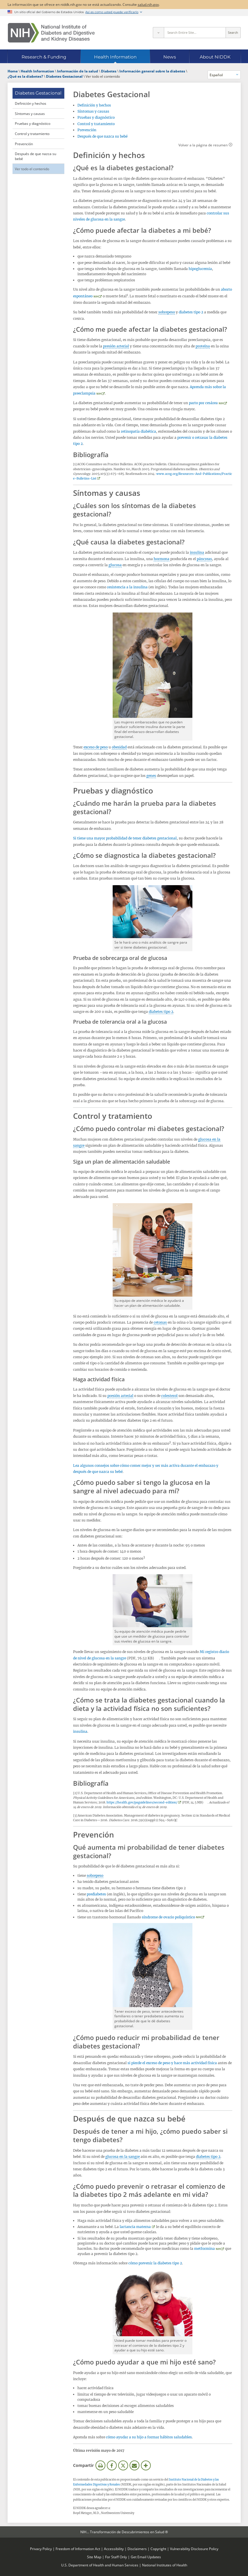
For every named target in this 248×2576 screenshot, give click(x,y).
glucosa (115, 565)
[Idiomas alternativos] (224, 74)
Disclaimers (137, 2548)
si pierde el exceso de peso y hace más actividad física (172, 2063)
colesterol (169, 1395)
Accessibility (114, 2548)
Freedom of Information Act (78, 2548)
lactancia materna (135, 2227)
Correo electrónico (134, 2465)
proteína (203, 346)
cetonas (160, 1322)
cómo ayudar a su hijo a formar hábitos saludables (149, 2437)
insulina (197, 552)
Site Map (94, 2556)
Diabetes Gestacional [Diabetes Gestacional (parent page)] (38, 93)
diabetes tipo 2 (191, 312)
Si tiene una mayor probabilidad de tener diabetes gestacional (125, 838)
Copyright (158, 2548)
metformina (204, 2248)
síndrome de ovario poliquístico (168, 1917)
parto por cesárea (203, 403)
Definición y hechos (30, 103)
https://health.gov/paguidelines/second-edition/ (142, 1802)
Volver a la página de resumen (203, 145)
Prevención (24, 143)
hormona (161, 559)
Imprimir (100, 2465)
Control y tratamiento (32, 133)
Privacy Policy (41, 2548)
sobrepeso (166, 312)
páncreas (204, 559)
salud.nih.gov (148, 4)
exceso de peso (96, 747)
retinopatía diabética (138, 431)
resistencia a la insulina (127, 587)
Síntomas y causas (30, 113)
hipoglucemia (200, 269)
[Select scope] (158, 32)
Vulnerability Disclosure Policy (194, 2548)
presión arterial (116, 346)
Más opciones (146, 2465)
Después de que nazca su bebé (35, 156)
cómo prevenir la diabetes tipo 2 (155, 2263)
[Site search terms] (195, 32)
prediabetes (96, 1894)
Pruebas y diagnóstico (32, 123)
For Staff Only (116, 2556)
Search (233, 33)
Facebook (112, 2465)
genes (151, 775)
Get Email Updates (146, 2556)
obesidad (119, 747)
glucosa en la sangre (122, 2156)
